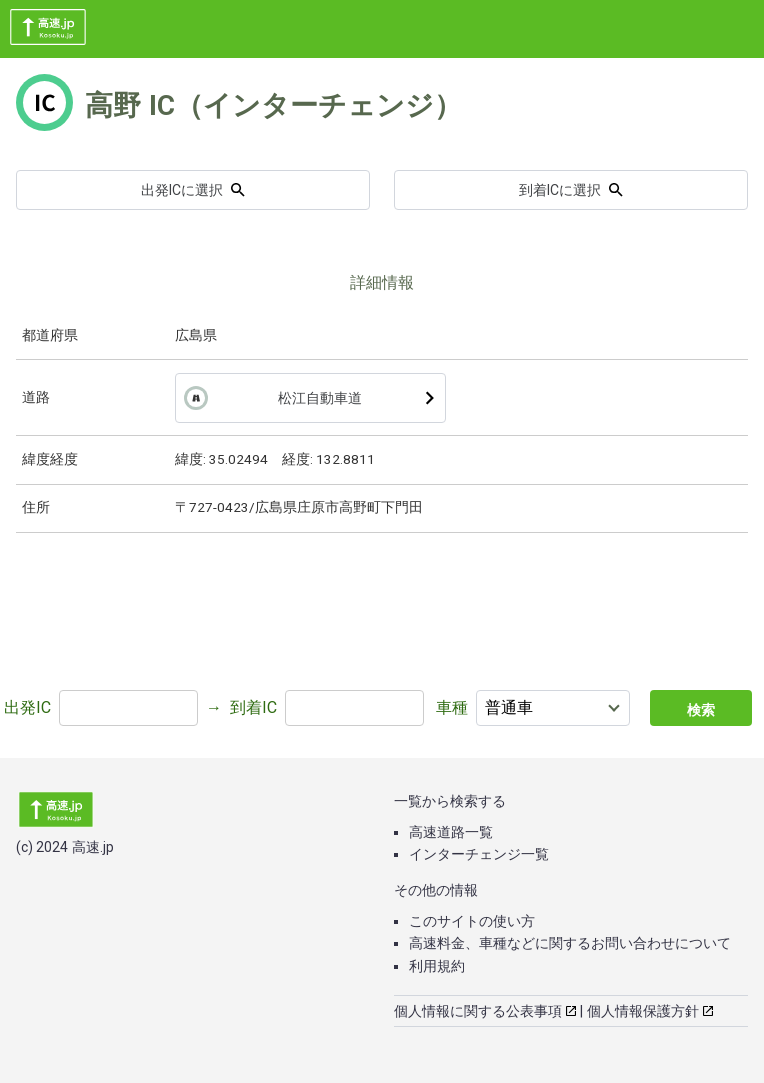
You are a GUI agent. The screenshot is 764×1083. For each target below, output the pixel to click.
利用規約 (437, 966)
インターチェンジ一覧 (479, 854)
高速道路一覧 (451, 832)
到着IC (253, 707)
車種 (452, 707)
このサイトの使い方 (472, 921)
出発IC (27, 707)
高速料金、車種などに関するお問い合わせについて (570, 943)
